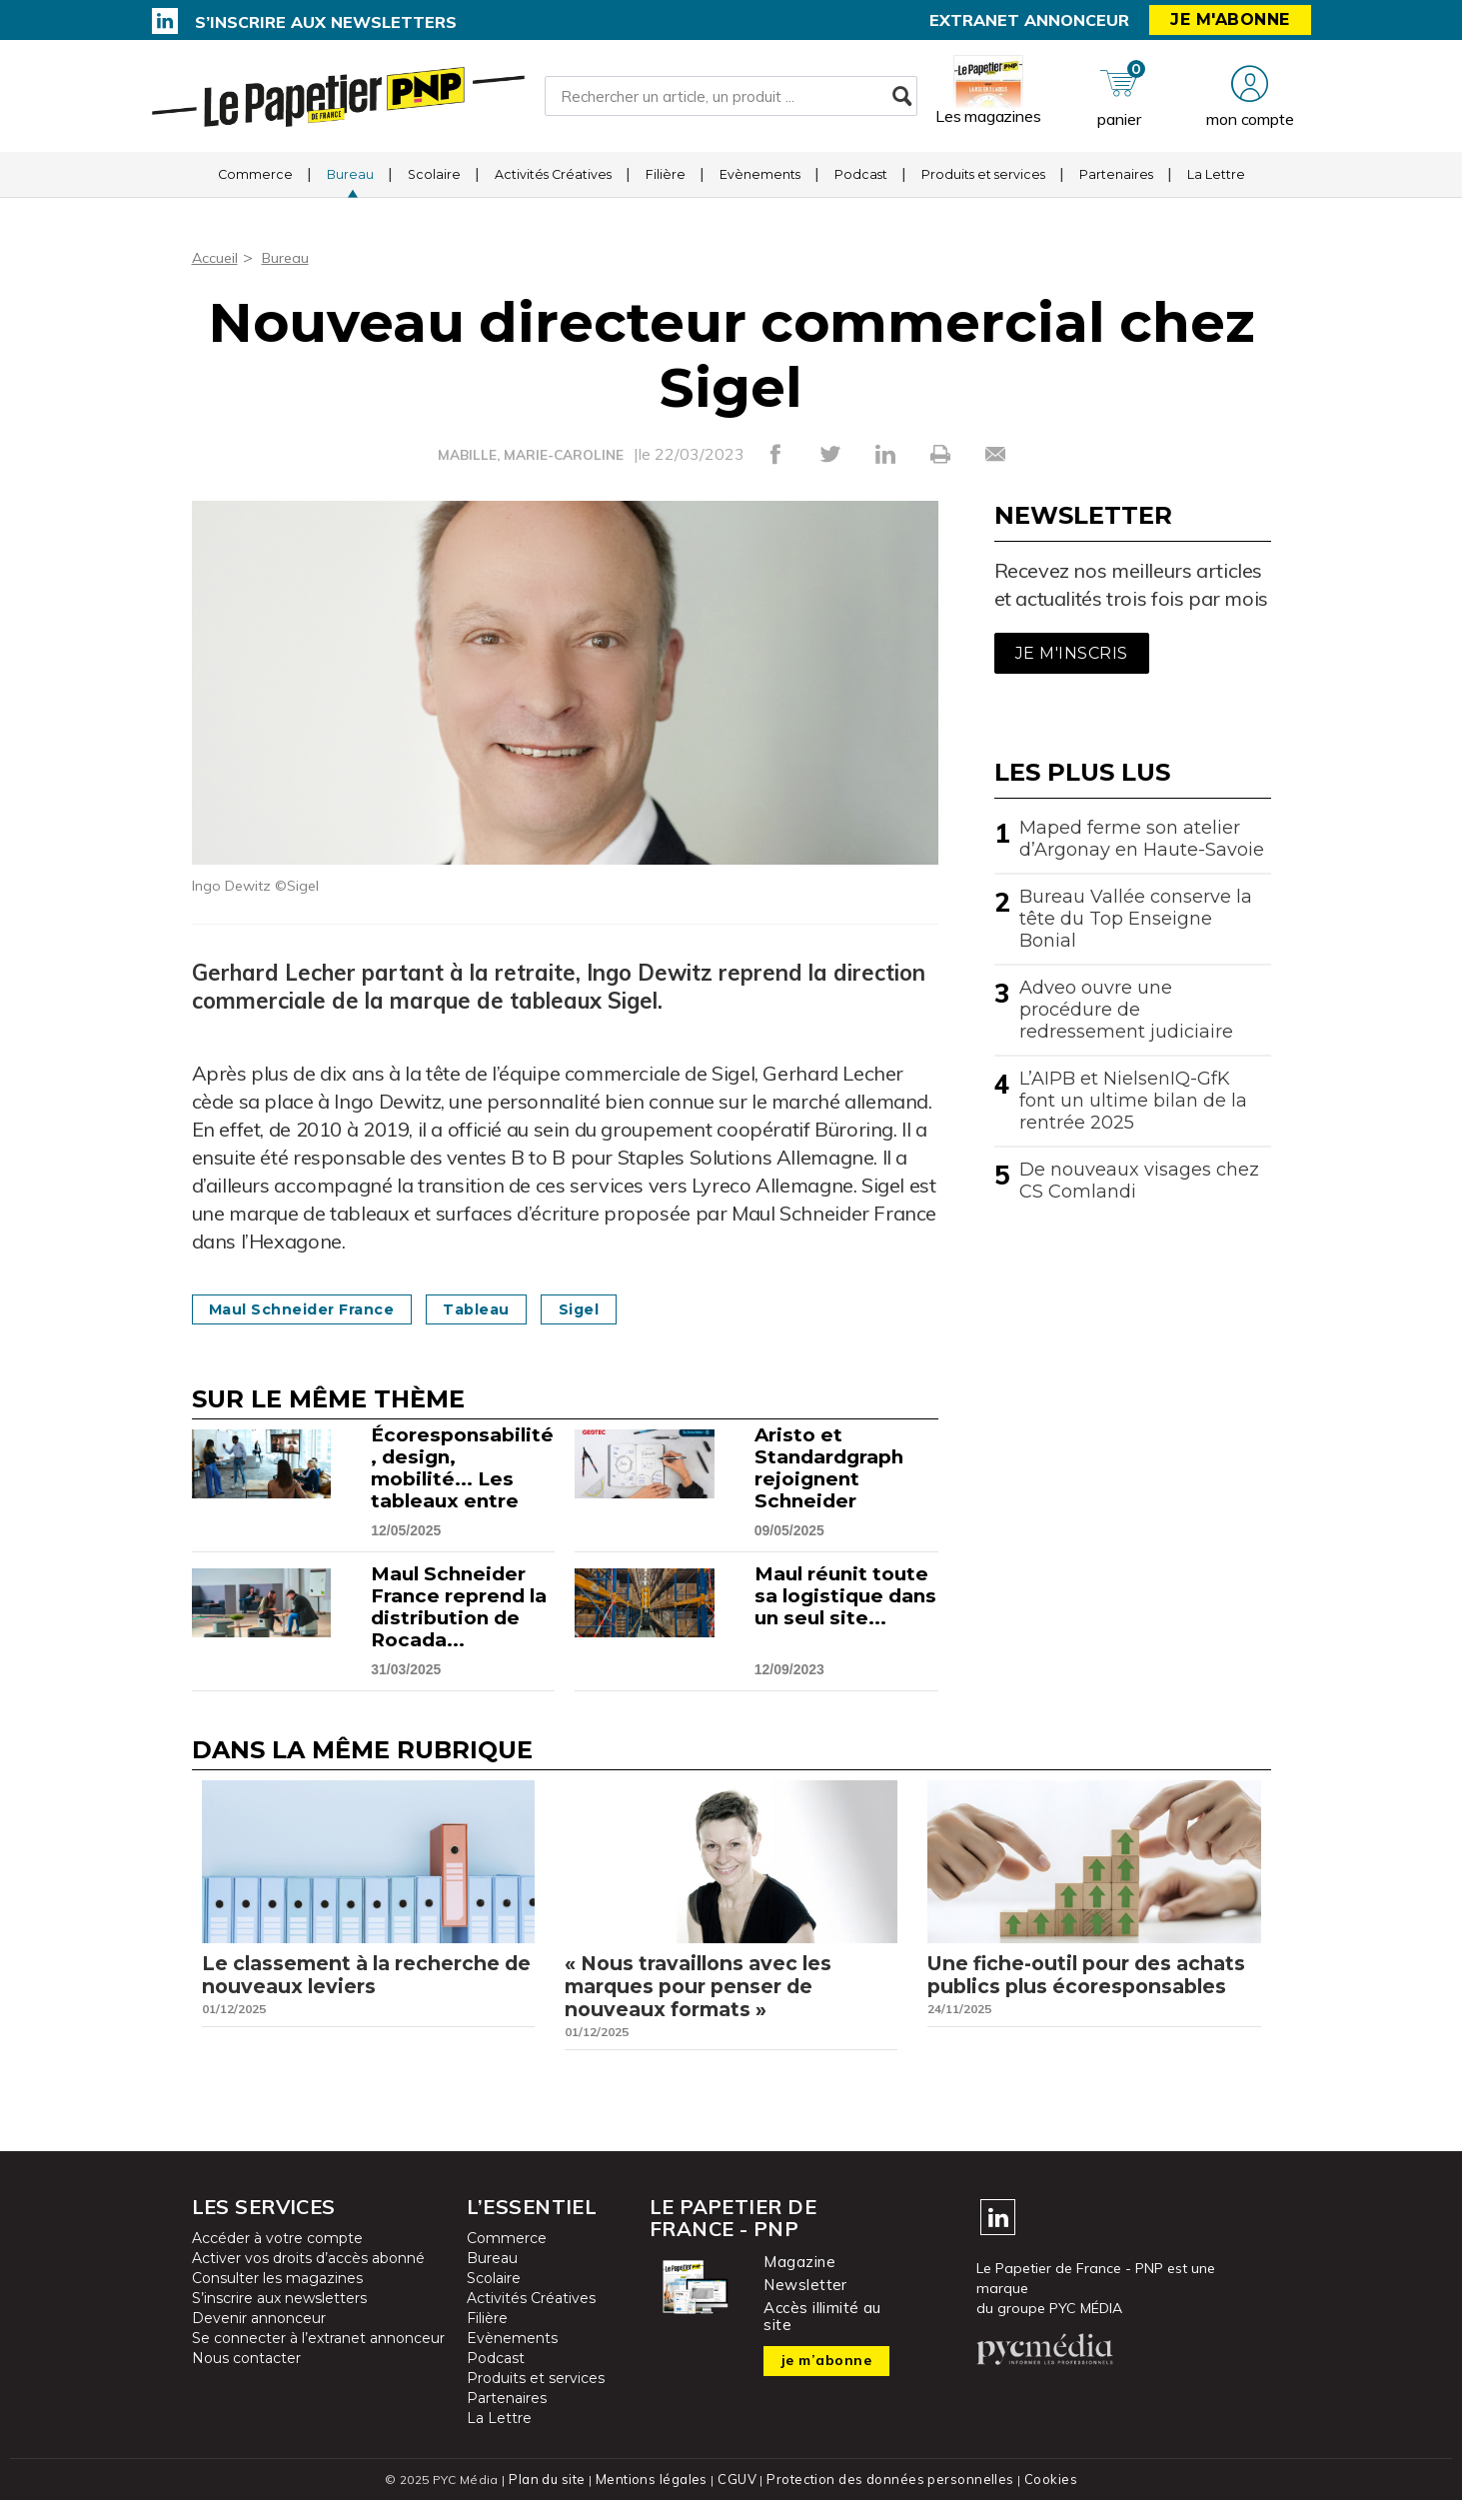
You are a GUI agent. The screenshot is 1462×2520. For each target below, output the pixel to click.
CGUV (740, 2499)
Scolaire (434, 184)
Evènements (760, 184)
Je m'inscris (1071, 653)
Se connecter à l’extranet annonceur (318, 2359)
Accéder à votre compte (277, 2259)
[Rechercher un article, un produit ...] (731, 101)
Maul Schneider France (317, 1308)
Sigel (630, 1308)
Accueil (217, 257)
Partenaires (1116, 184)
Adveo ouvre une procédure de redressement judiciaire (1126, 1010)
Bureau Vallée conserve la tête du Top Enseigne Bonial (1135, 919)
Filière (666, 184)
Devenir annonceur (259, 2339)
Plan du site (556, 2499)
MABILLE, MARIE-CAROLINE (530, 455)
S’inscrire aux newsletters (326, 22)
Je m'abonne (1230, 19)
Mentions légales (657, 2499)
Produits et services (983, 184)
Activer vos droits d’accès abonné (308, 2279)
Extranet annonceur (1029, 20)
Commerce (255, 184)
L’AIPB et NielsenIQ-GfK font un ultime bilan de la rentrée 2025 (1133, 1101)
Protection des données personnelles (887, 2499)
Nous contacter (246, 2379)
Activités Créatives (553, 184)
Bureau (350, 184)
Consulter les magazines (277, 2299)
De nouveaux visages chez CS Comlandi (1139, 1181)
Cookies (1042, 2499)
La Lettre (1216, 184)
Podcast (860, 184)
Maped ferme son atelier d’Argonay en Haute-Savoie (1141, 839)
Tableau (514, 1308)
